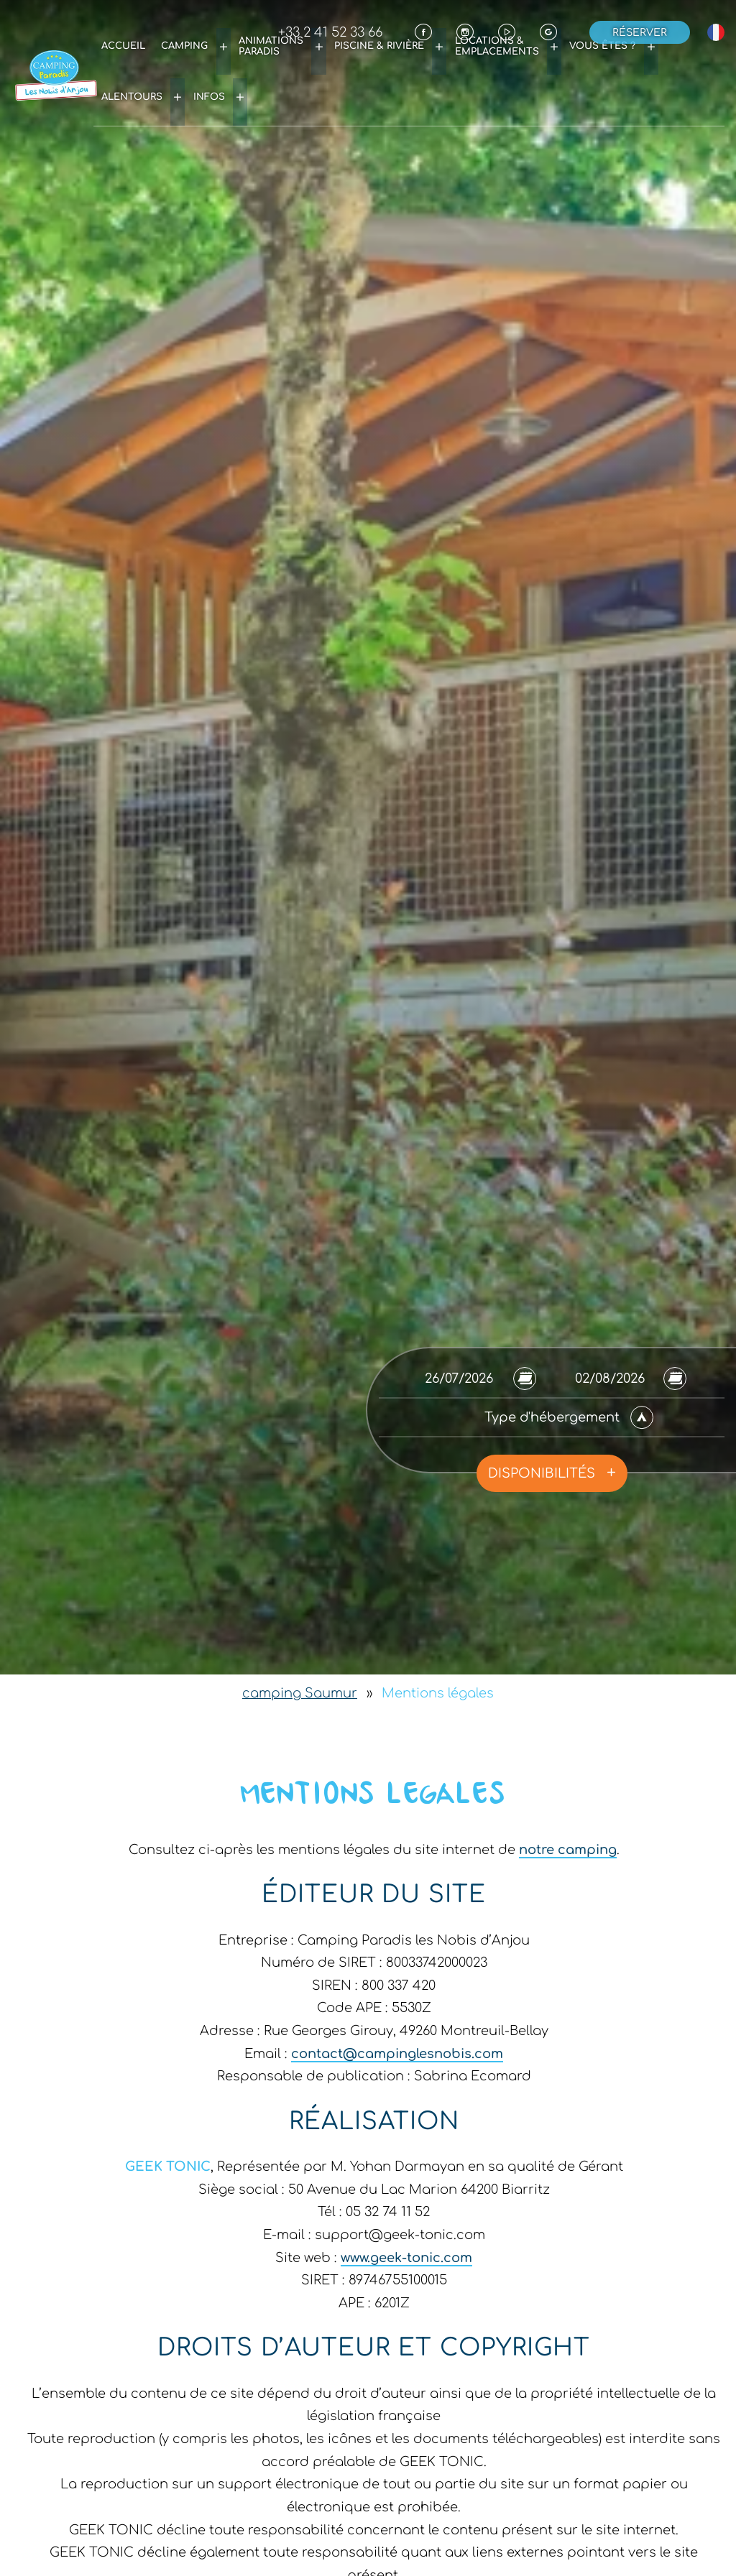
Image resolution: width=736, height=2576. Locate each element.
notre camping (568, 1850)
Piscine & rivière (372, 60)
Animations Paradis (283, 61)
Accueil (161, 60)
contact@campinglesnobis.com (397, 2054)
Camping (213, 60)
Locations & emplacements (469, 61)
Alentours (632, 60)
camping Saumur (299, 1693)
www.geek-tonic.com (406, 2258)
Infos (694, 60)
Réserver (639, 32)
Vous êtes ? (556, 60)
